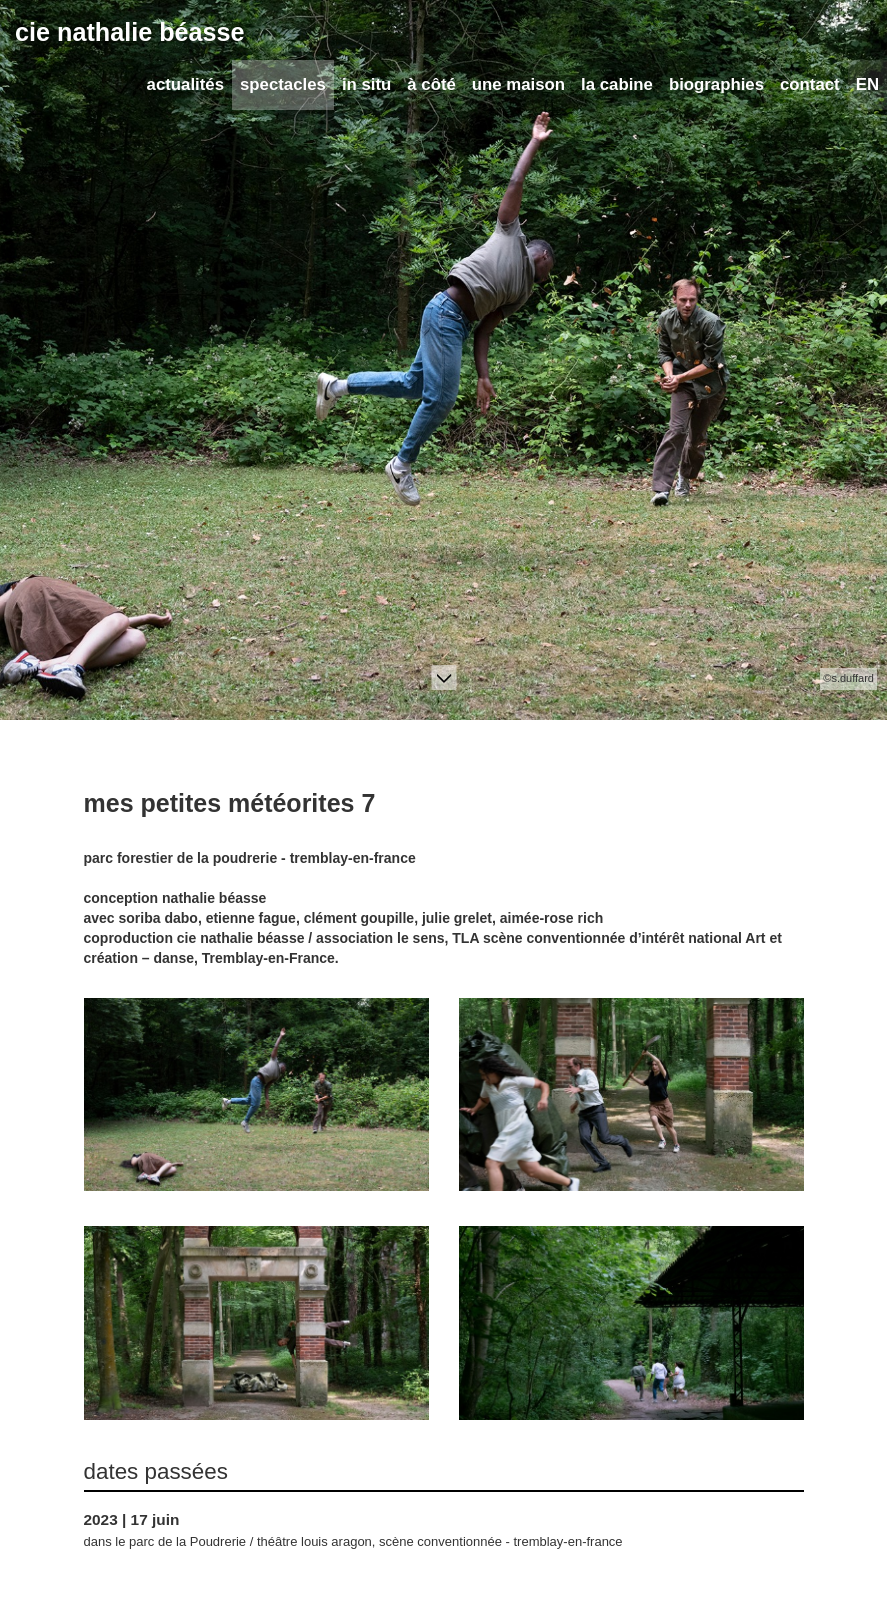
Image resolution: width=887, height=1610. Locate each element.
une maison (518, 84)
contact (810, 84)
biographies (716, 84)
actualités (185, 84)
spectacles (283, 84)
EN (867, 84)
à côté (431, 84)
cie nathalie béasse (130, 32)
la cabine (617, 84)
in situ (366, 84)
